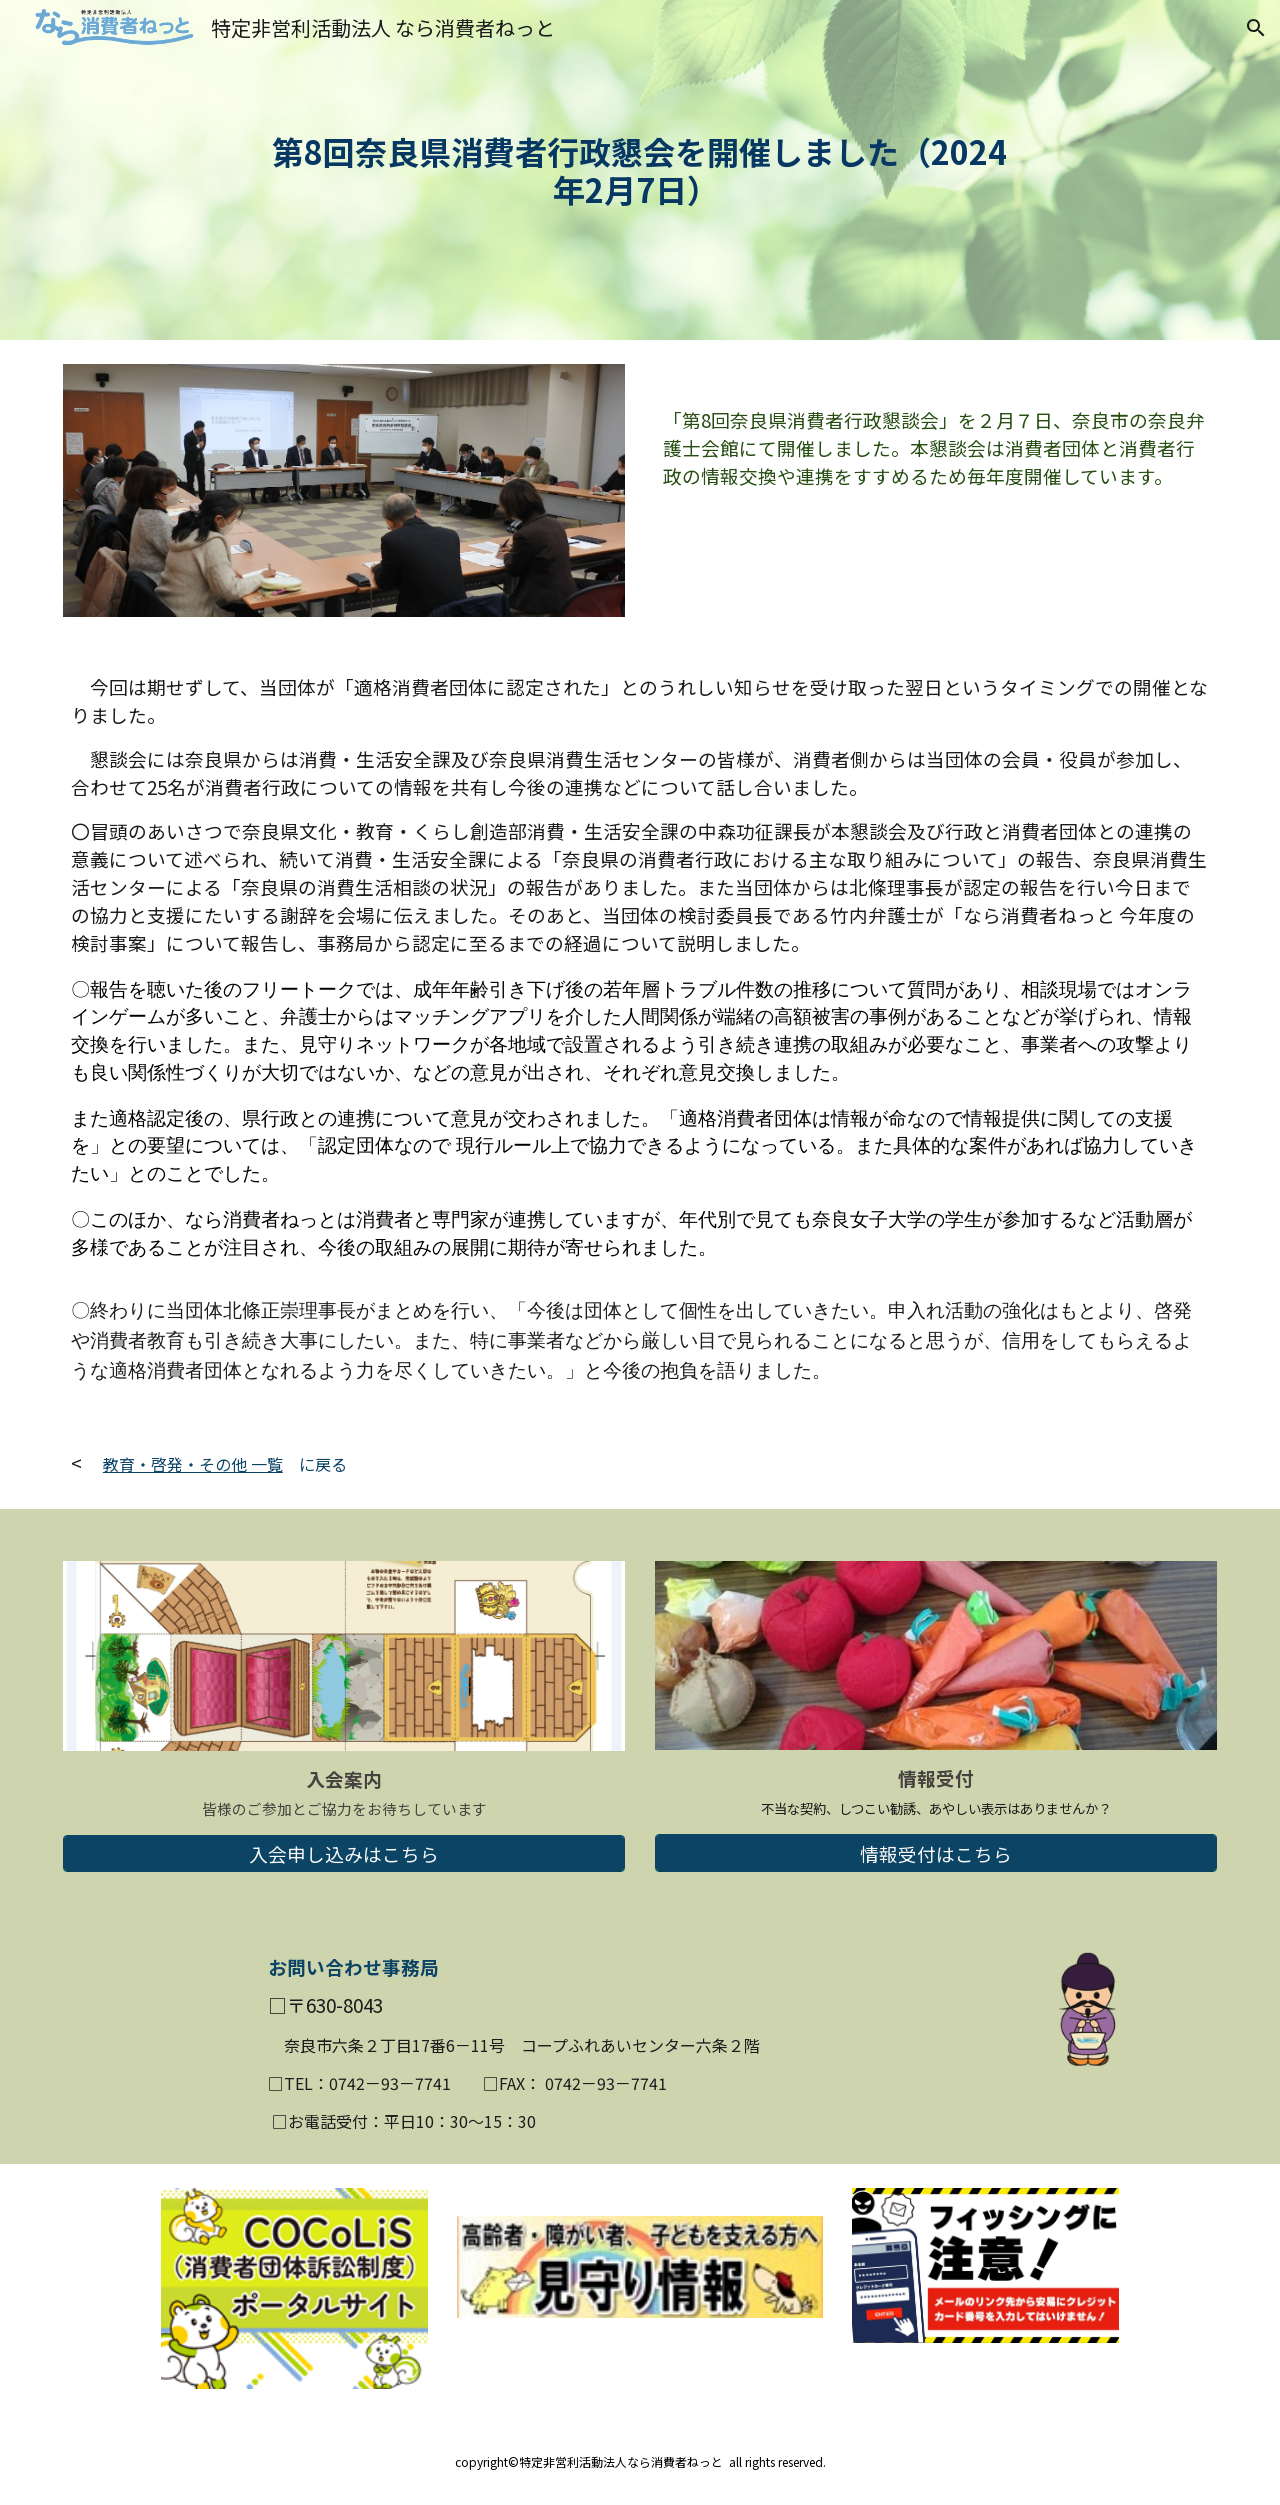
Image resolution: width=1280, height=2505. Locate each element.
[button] (1256, 28)
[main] (640, 170)
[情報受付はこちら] (936, 1853)
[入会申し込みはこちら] (344, 1853)
